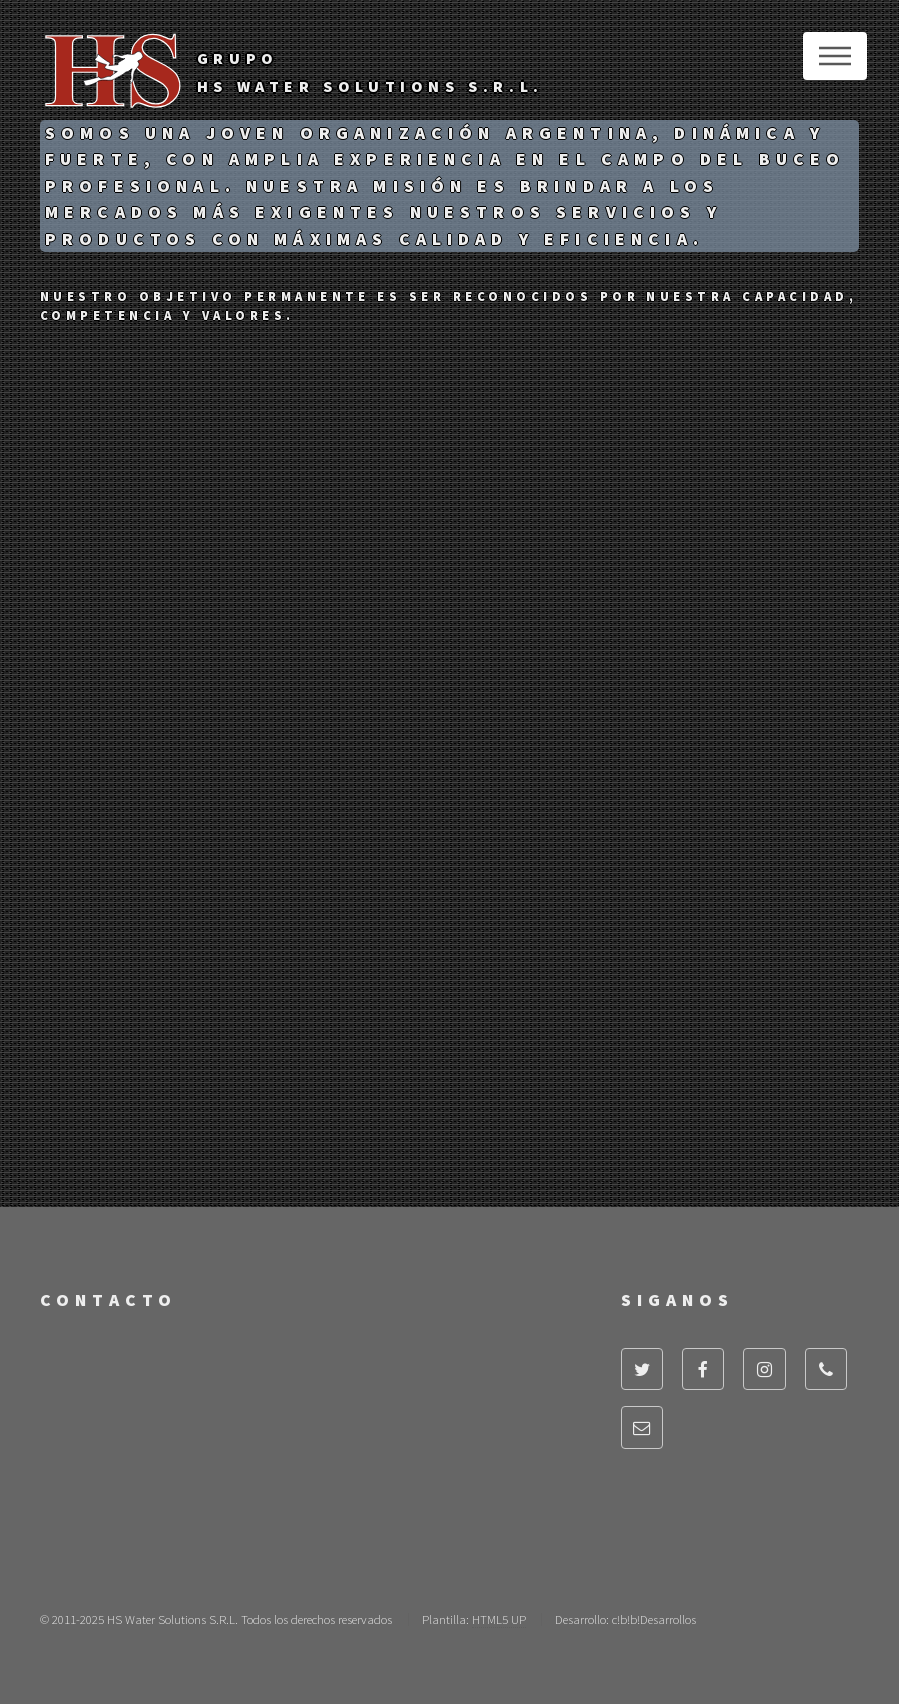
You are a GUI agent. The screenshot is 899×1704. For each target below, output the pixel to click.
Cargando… (310, 1476)
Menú (835, 56)
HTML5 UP (499, 1619)
